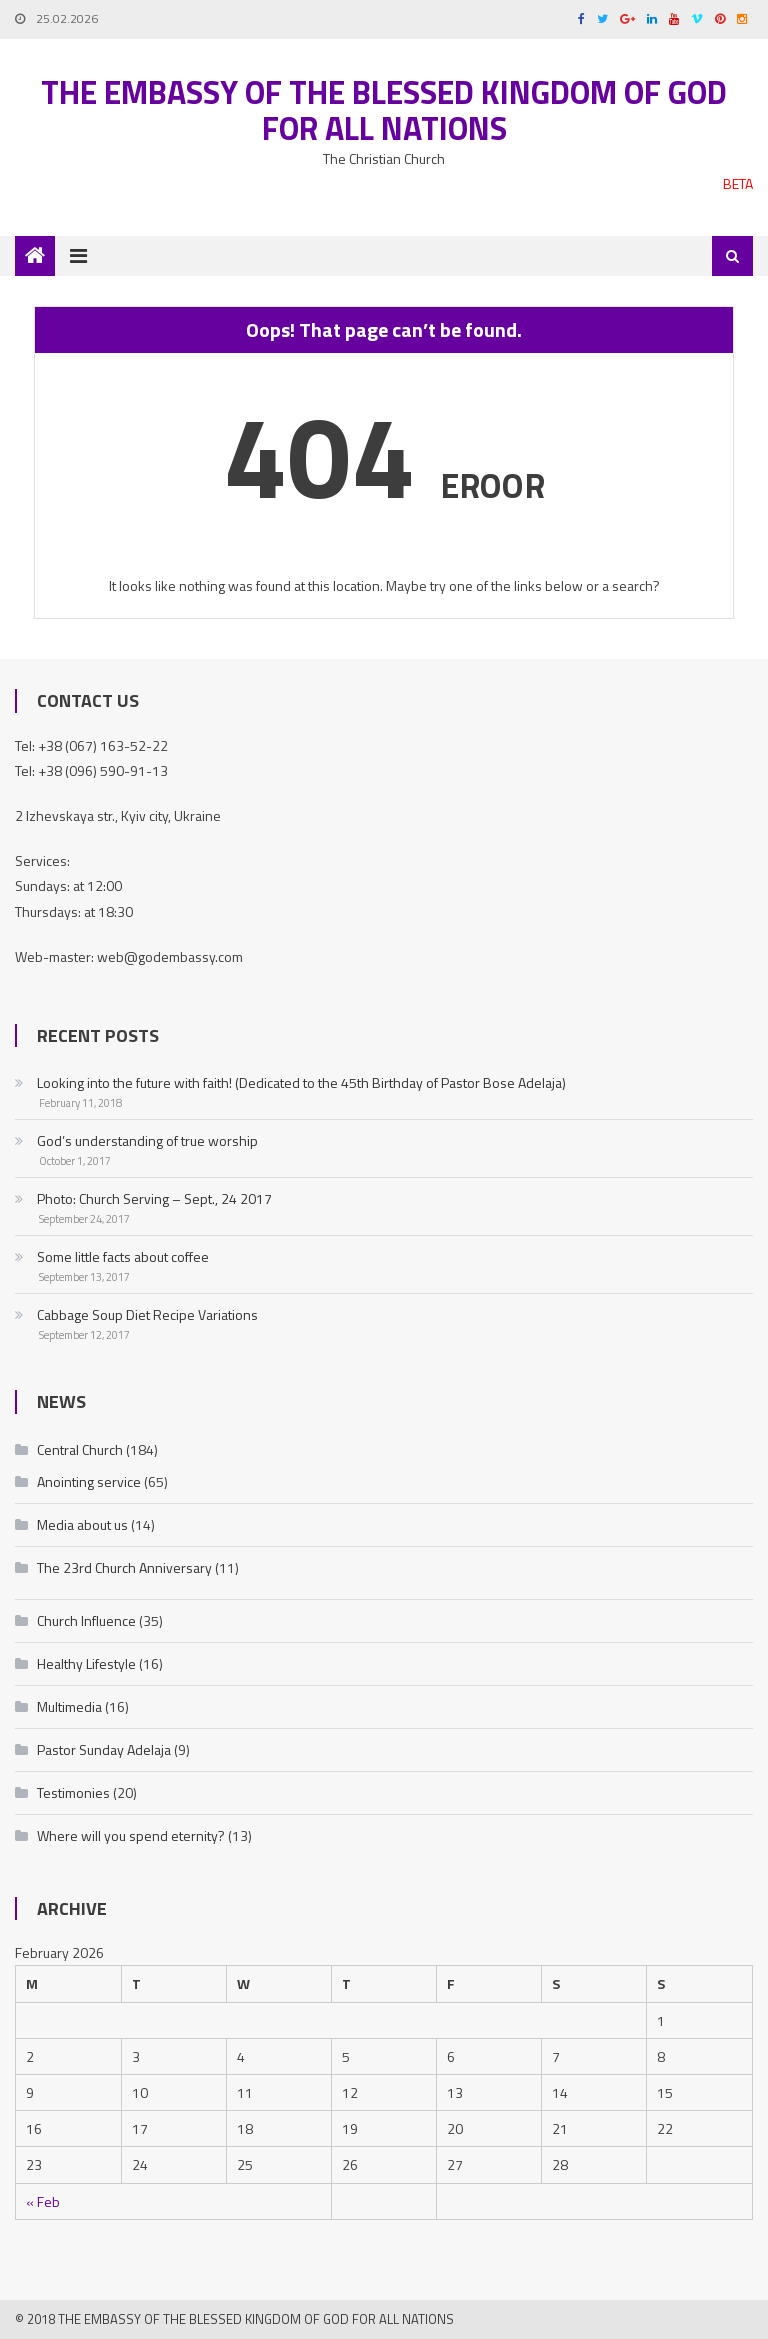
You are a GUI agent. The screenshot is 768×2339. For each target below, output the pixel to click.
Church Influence (86, 1620)
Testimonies (73, 1792)
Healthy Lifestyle (86, 1663)
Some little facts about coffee (123, 1256)
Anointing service (89, 1481)
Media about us (82, 1524)
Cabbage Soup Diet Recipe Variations (147, 1314)
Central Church (80, 1449)
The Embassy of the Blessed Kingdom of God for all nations (384, 110)
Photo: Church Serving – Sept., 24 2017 (154, 1198)
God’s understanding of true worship (147, 1140)
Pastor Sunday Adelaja (104, 1749)
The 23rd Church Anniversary (124, 1567)
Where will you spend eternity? (131, 1835)
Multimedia (69, 1706)
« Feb (43, 2201)
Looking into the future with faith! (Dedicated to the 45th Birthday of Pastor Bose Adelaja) (301, 1082)
